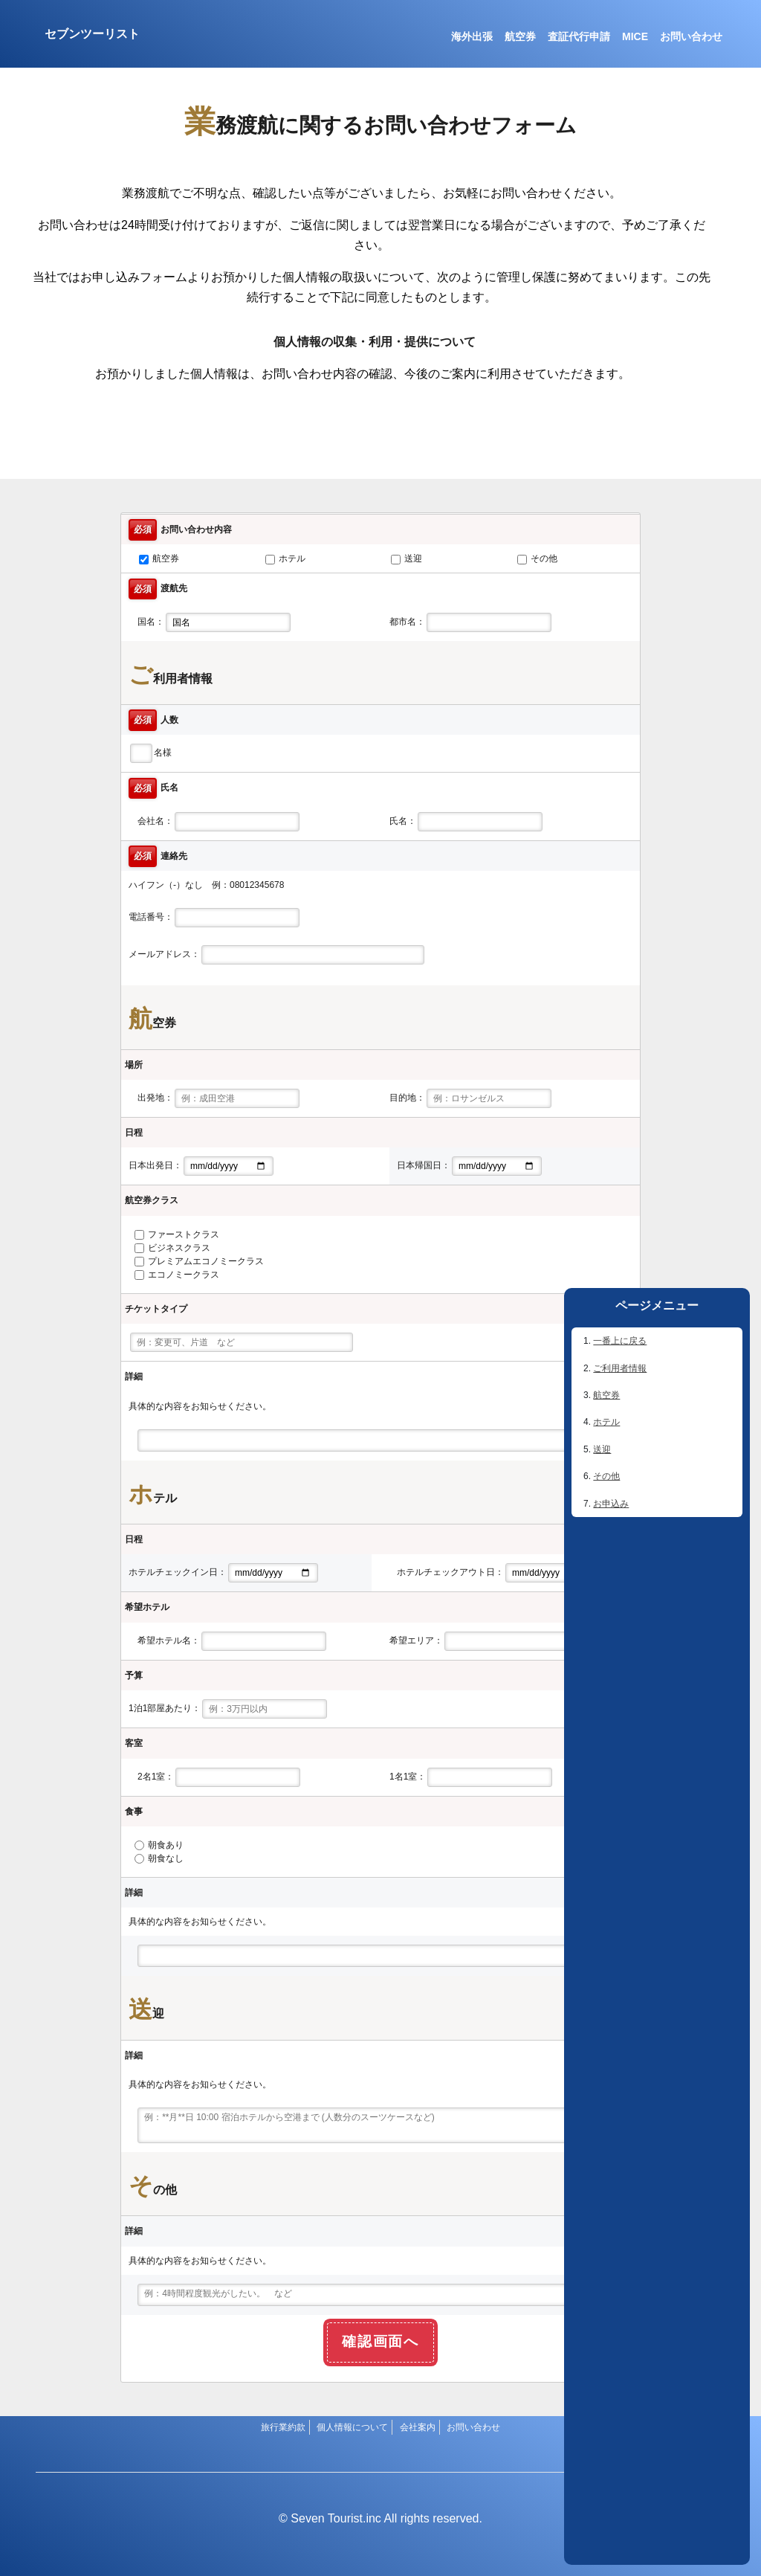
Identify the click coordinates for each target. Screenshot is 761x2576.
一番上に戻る (620, 1341)
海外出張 (472, 36)
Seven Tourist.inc (336, 2518)
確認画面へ (381, 2341)
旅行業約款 (283, 2427)
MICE (635, 36)
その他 (606, 1476)
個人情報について (352, 2427)
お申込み (611, 1503)
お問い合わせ (691, 36)
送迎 (602, 1449)
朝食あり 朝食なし (159, 1852)
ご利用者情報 (620, 1368)
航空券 (520, 36)
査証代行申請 (579, 36)
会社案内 (417, 2427)
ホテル (606, 1422)
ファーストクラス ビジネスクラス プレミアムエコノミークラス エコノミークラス (199, 1254)
